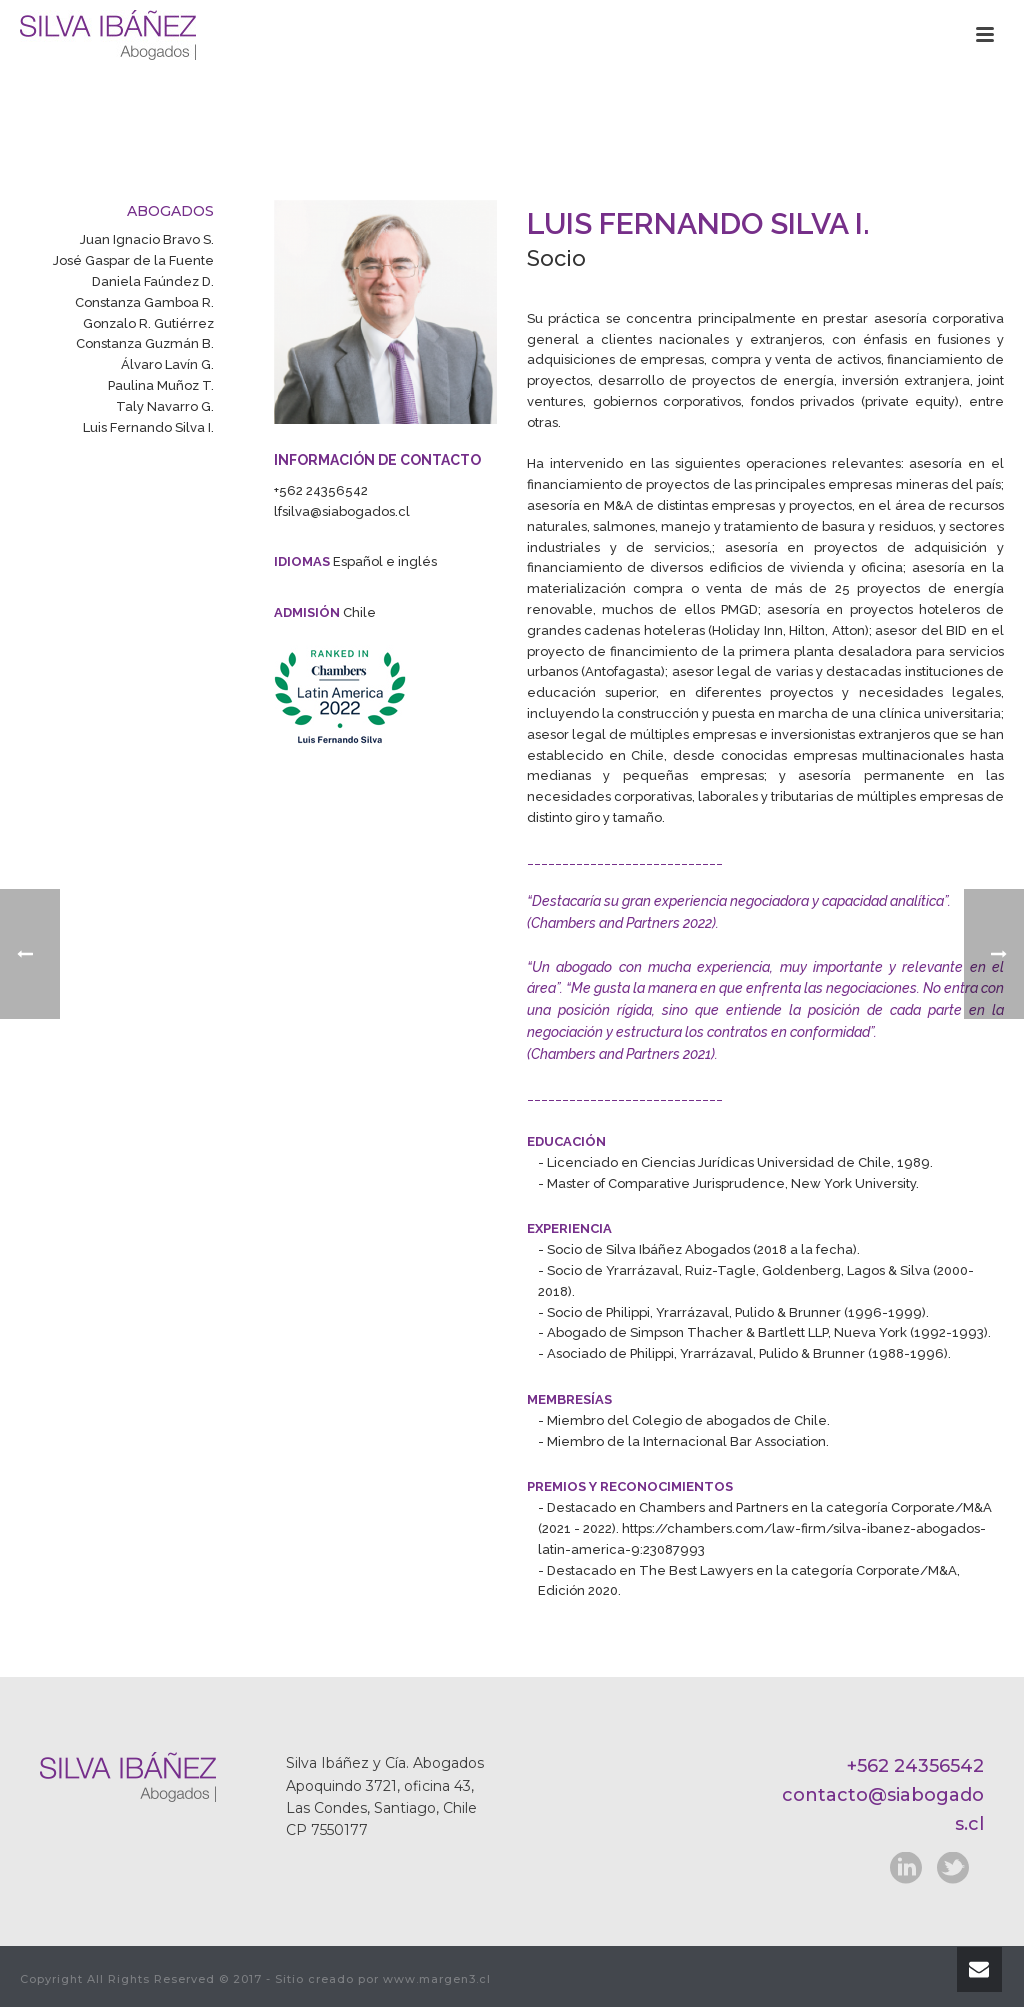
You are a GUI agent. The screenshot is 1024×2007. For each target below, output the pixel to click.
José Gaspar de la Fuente (133, 260)
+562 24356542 (321, 490)
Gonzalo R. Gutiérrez (148, 323)
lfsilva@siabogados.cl (342, 511)
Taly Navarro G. (165, 406)
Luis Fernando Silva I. (148, 427)
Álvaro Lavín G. (167, 364)
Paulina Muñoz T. (161, 385)
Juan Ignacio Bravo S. (147, 239)
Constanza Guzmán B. (145, 343)
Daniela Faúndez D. (153, 281)
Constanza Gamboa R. (144, 302)
